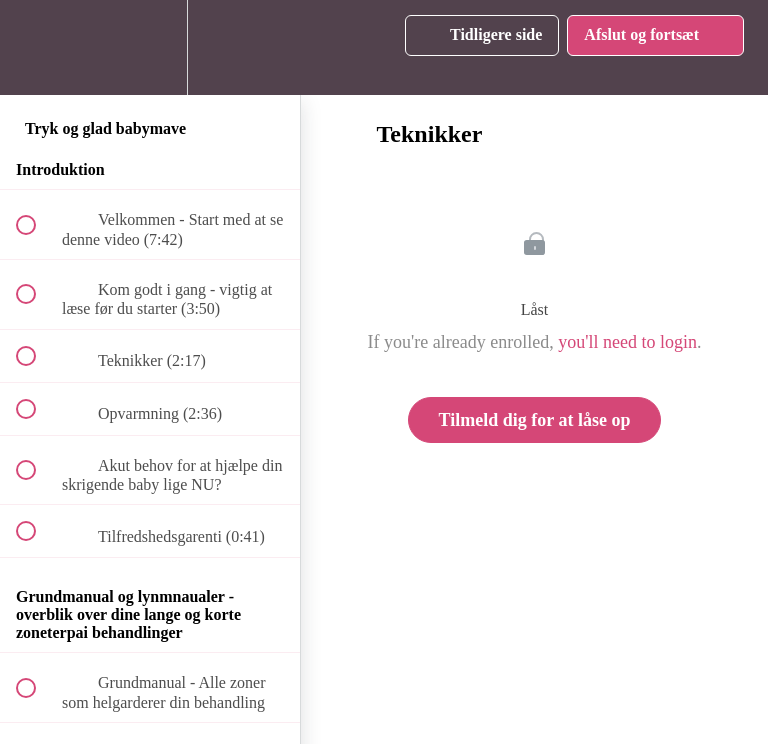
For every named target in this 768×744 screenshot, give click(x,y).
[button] (37, 47)
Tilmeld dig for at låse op (535, 420)
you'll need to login (627, 342)
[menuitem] (150, 47)
